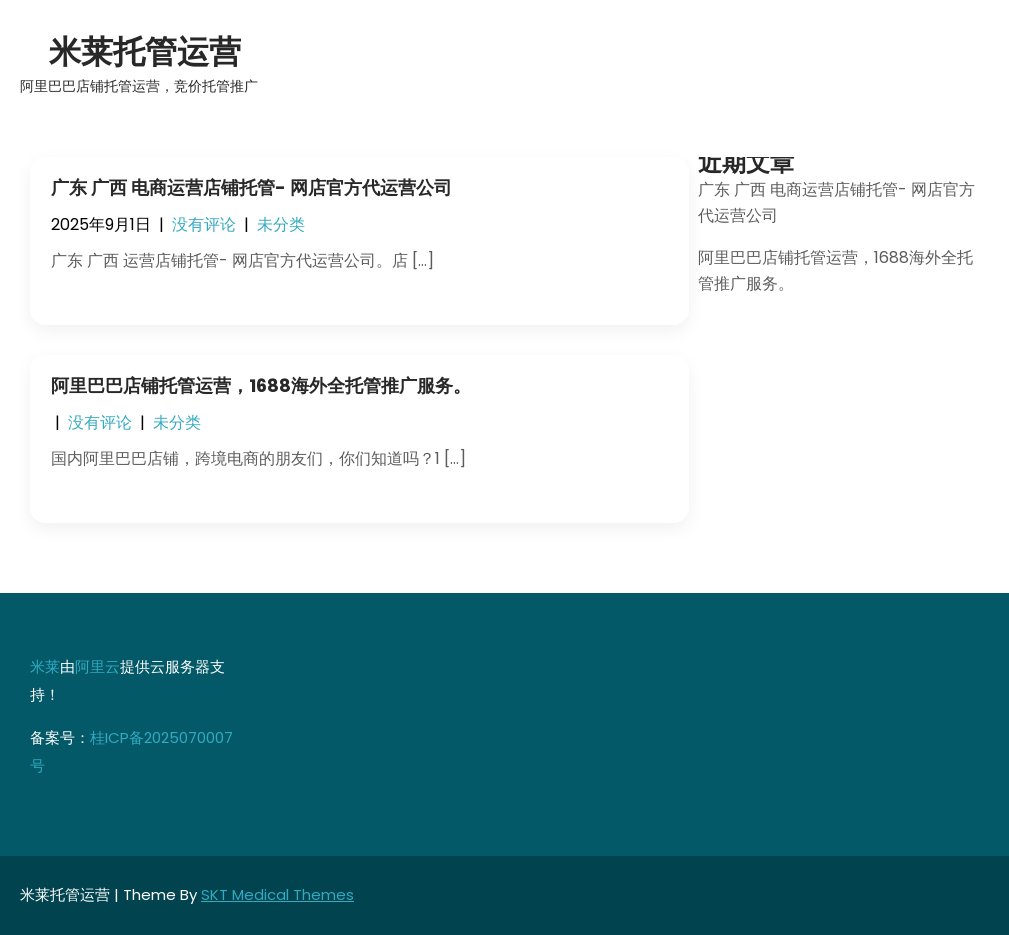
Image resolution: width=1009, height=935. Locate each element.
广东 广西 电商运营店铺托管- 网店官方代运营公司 (251, 187)
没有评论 (204, 224)
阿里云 (97, 666)
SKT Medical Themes (277, 894)
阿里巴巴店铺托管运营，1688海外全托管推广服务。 (261, 385)
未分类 (281, 224)
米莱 (45, 666)
